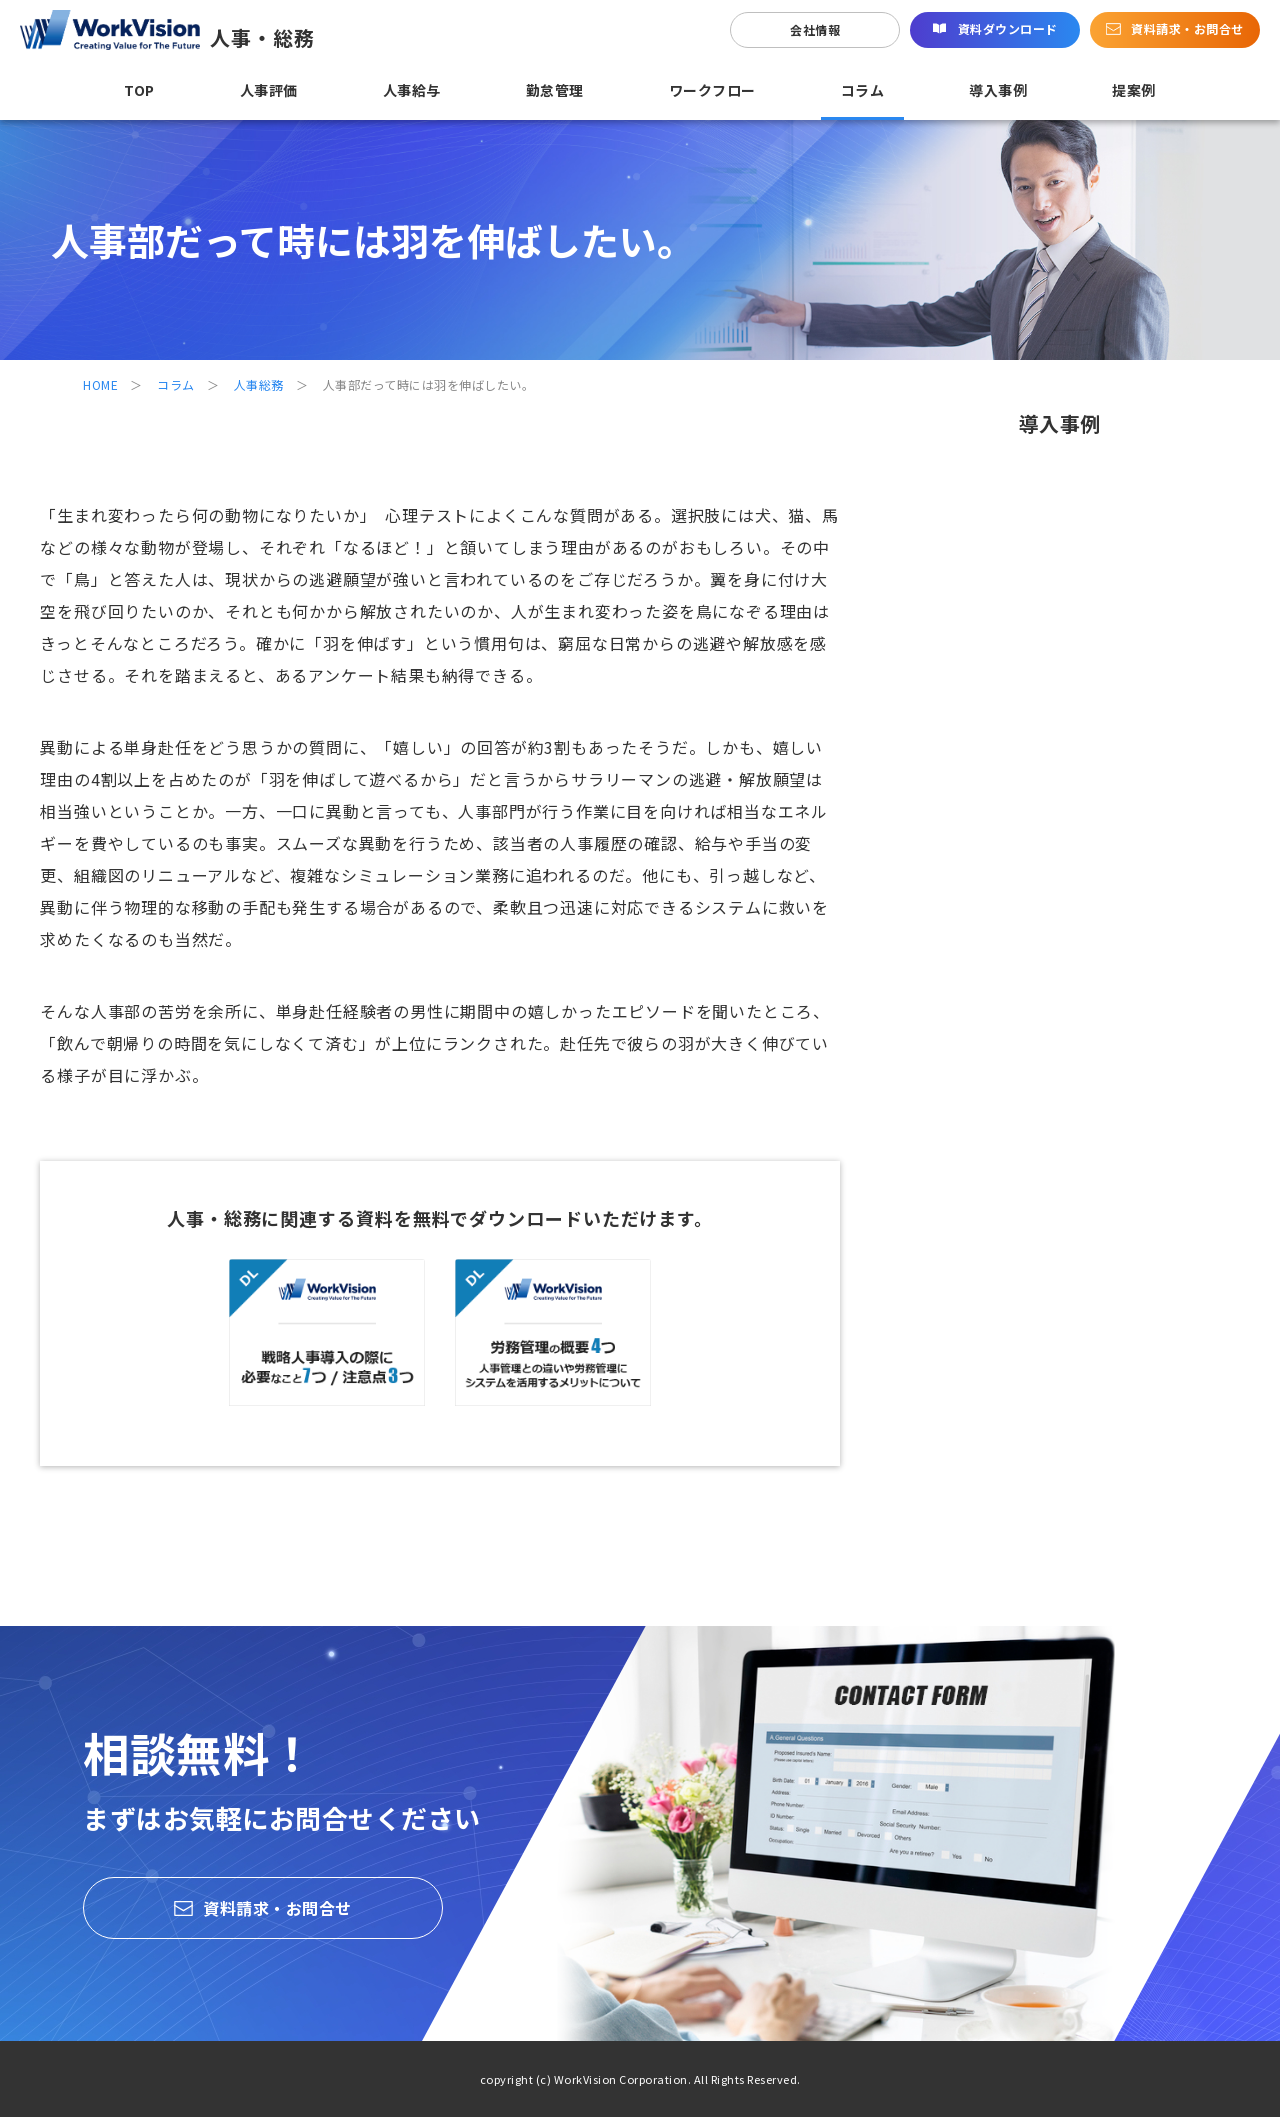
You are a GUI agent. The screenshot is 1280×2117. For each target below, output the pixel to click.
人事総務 (259, 384)
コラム (176, 384)
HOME (100, 384)
